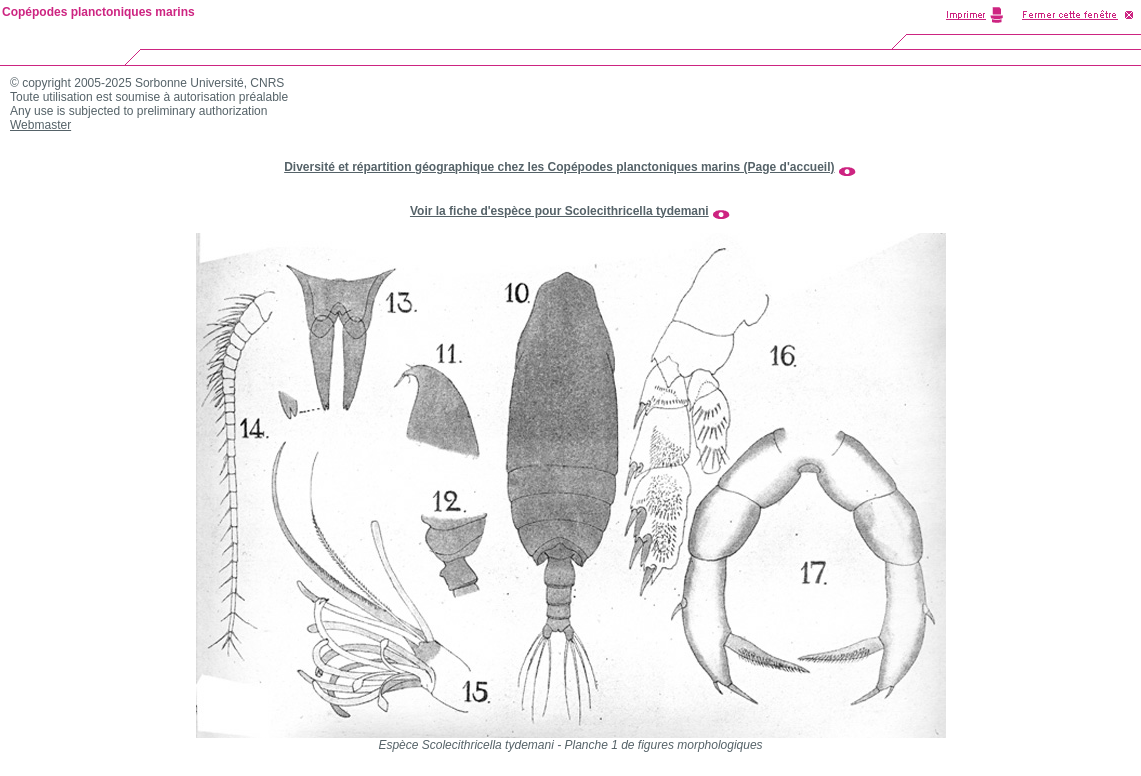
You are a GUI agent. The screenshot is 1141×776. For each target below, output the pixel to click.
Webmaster (40, 125)
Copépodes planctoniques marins (98, 12)
